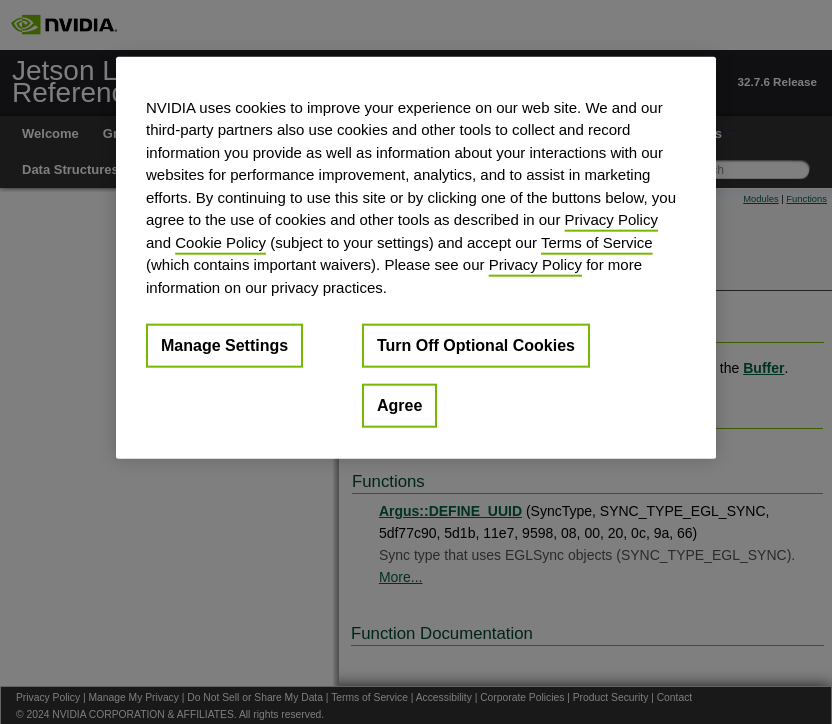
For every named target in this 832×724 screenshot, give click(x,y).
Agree (399, 405)
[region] (416, 257)
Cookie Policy (220, 241)
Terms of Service (597, 241)
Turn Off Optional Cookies (476, 345)
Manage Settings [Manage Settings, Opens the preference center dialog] (224, 345)
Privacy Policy (611, 219)
